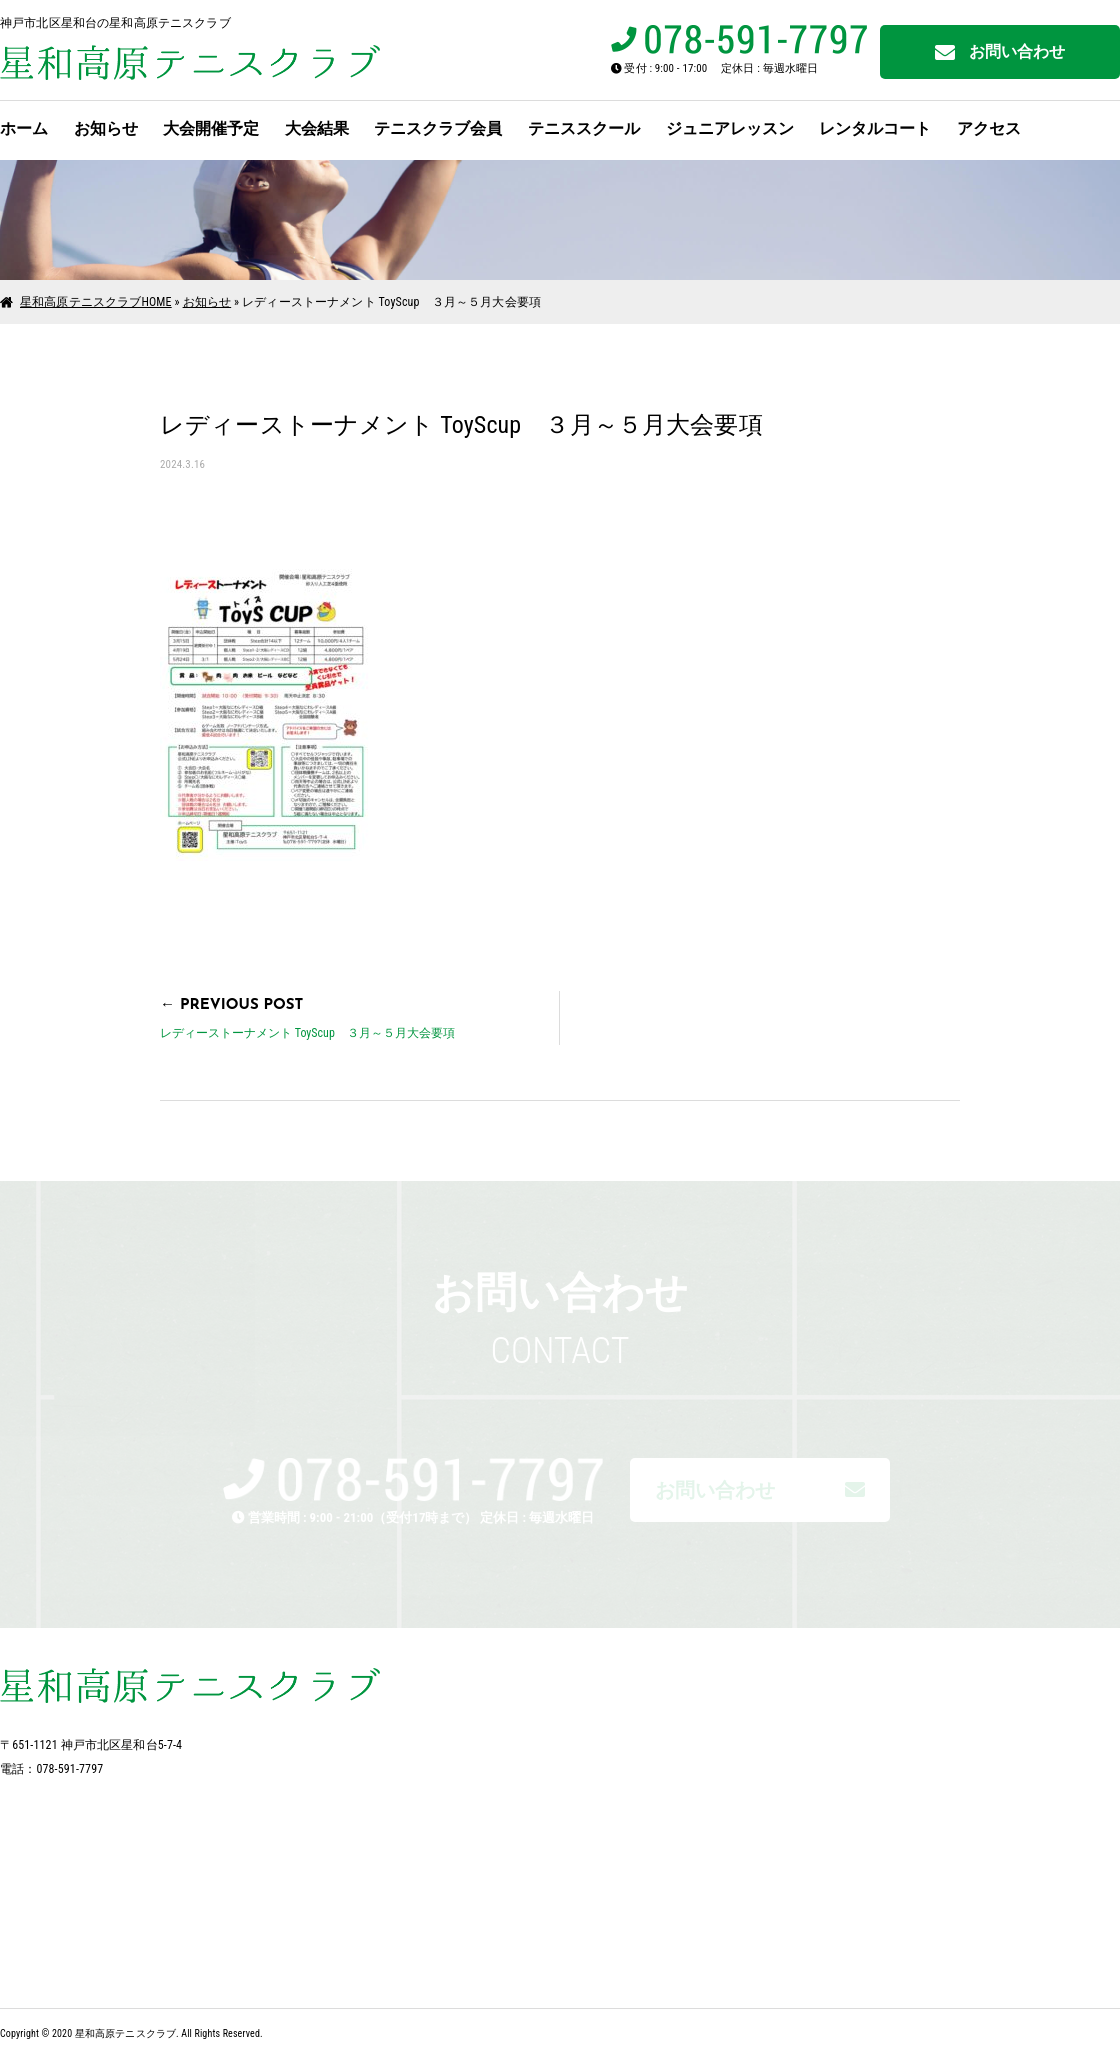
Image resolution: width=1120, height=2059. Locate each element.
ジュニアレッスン (730, 128)
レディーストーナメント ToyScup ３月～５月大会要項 (307, 1033)
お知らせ (106, 128)
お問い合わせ (1000, 52)
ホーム (24, 128)
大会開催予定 (211, 128)
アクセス (989, 128)
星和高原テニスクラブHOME (96, 302)
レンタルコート (875, 128)
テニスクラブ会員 (438, 128)
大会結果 (317, 128)
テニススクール (584, 128)
